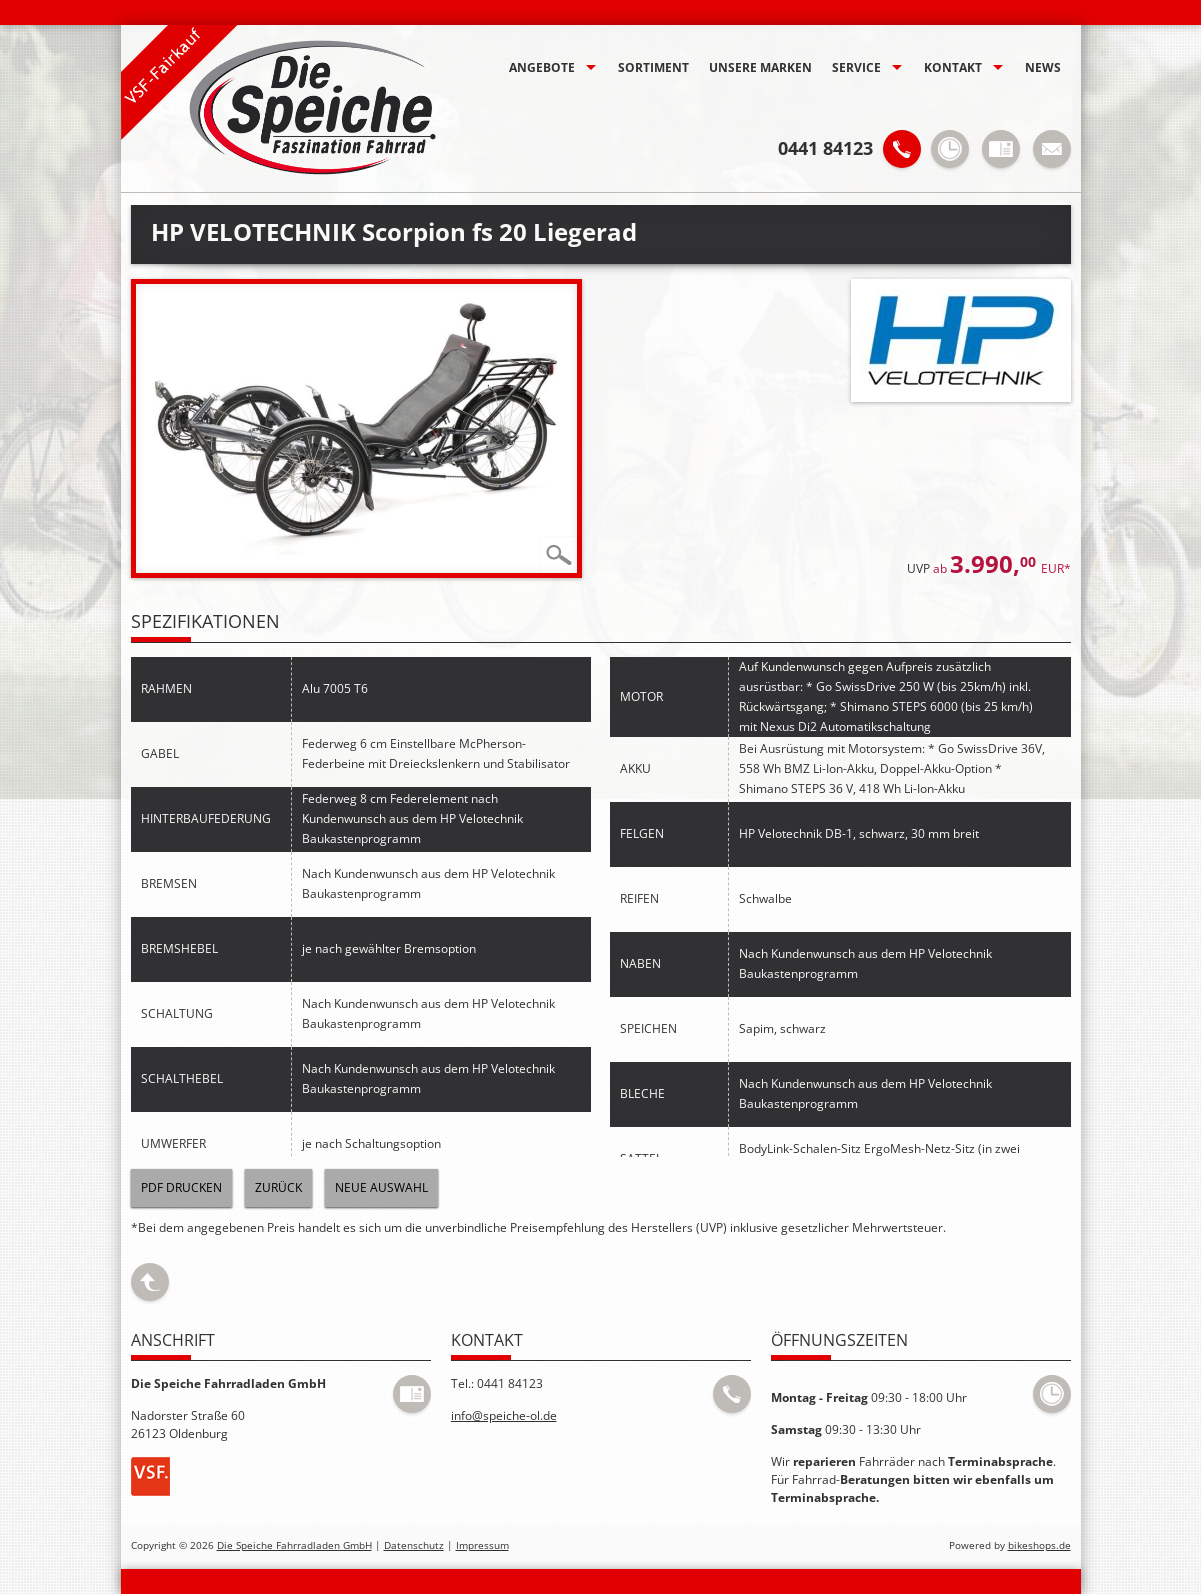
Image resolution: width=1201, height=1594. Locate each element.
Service (856, 67)
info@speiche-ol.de (504, 1415)
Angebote (542, 67)
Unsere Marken (760, 67)
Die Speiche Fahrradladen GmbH (294, 1545)
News (1043, 67)
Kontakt (953, 67)
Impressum (482, 1545)
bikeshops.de (1039, 1545)
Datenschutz (414, 1545)
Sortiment (653, 67)
